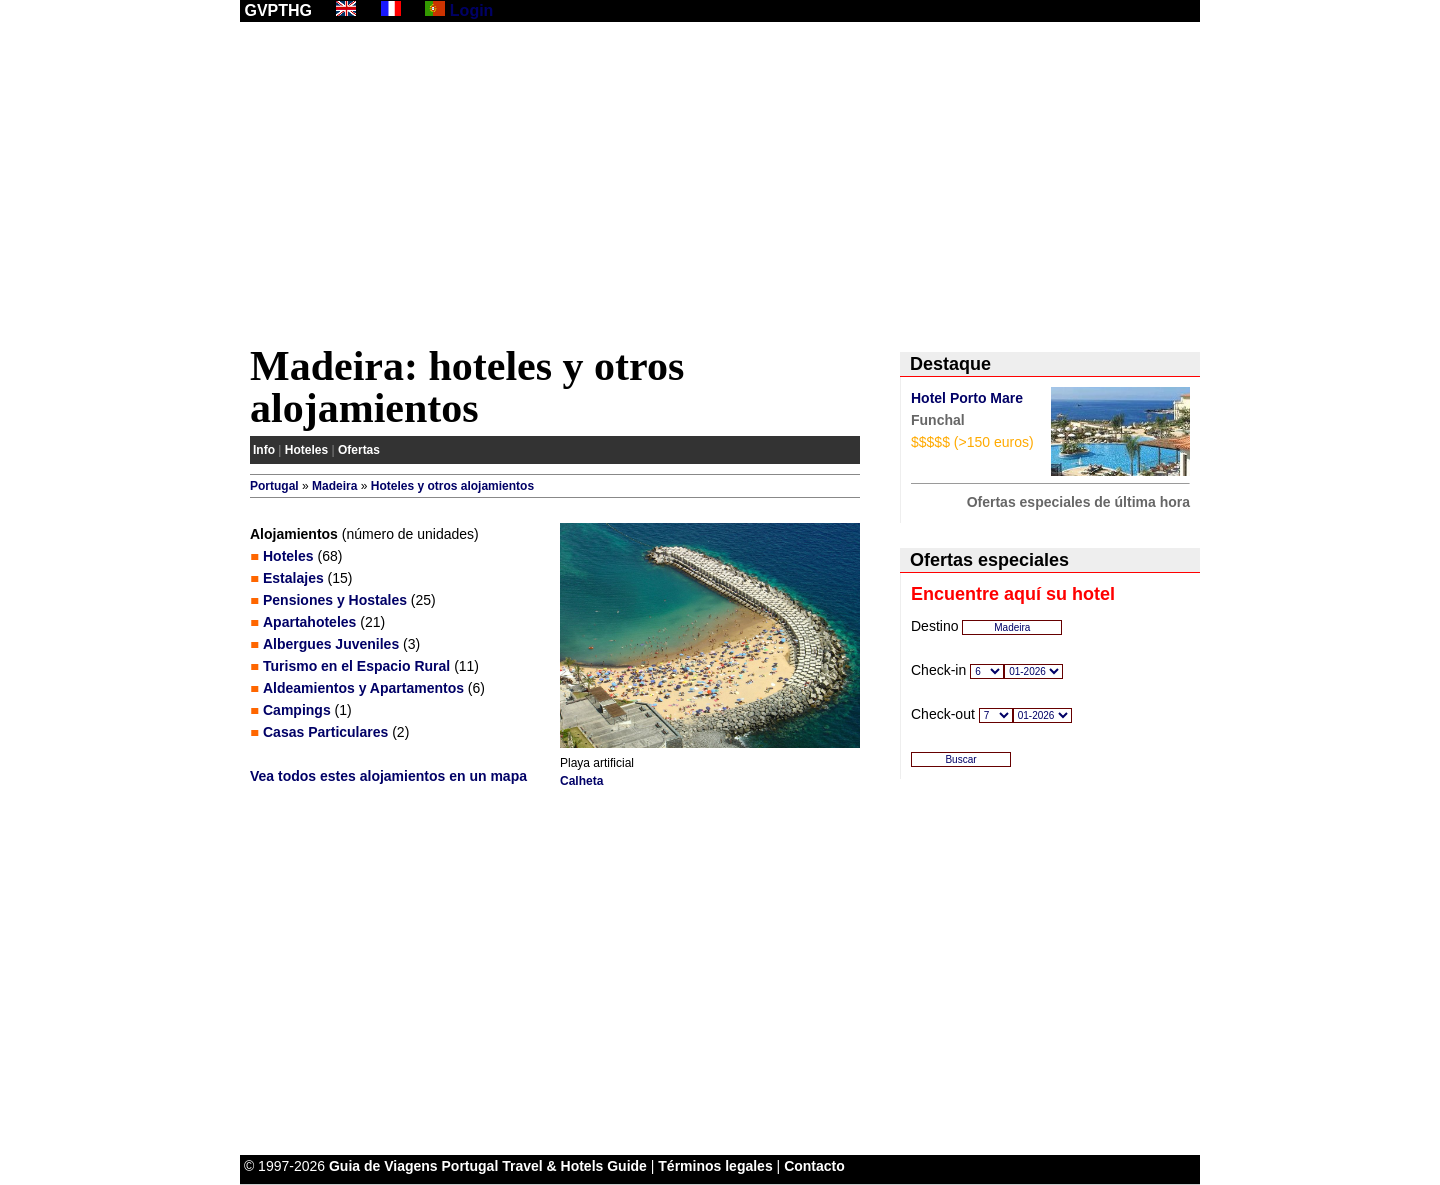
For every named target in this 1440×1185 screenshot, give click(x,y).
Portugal (274, 486)
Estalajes (293, 578)
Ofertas (359, 450)
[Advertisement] (720, 187)
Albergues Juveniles (331, 644)
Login (472, 10)
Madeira (334, 486)
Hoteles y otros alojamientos (452, 486)
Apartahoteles (309, 622)
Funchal (938, 420)
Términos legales (715, 1166)
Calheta (581, 781)
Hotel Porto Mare (967, 398)
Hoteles (306, 450)
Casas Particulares (325, 732)
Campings (297, 710)
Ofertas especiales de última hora (1078, 502)
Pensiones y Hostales (335, 600)
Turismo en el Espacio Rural (356, 666)
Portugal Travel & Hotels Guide (544, 1166)
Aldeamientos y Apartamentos (363, 688)
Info (264, 450)
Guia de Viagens (383, 1166)
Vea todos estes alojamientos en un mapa (388, 776)
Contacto (814, 1166)
